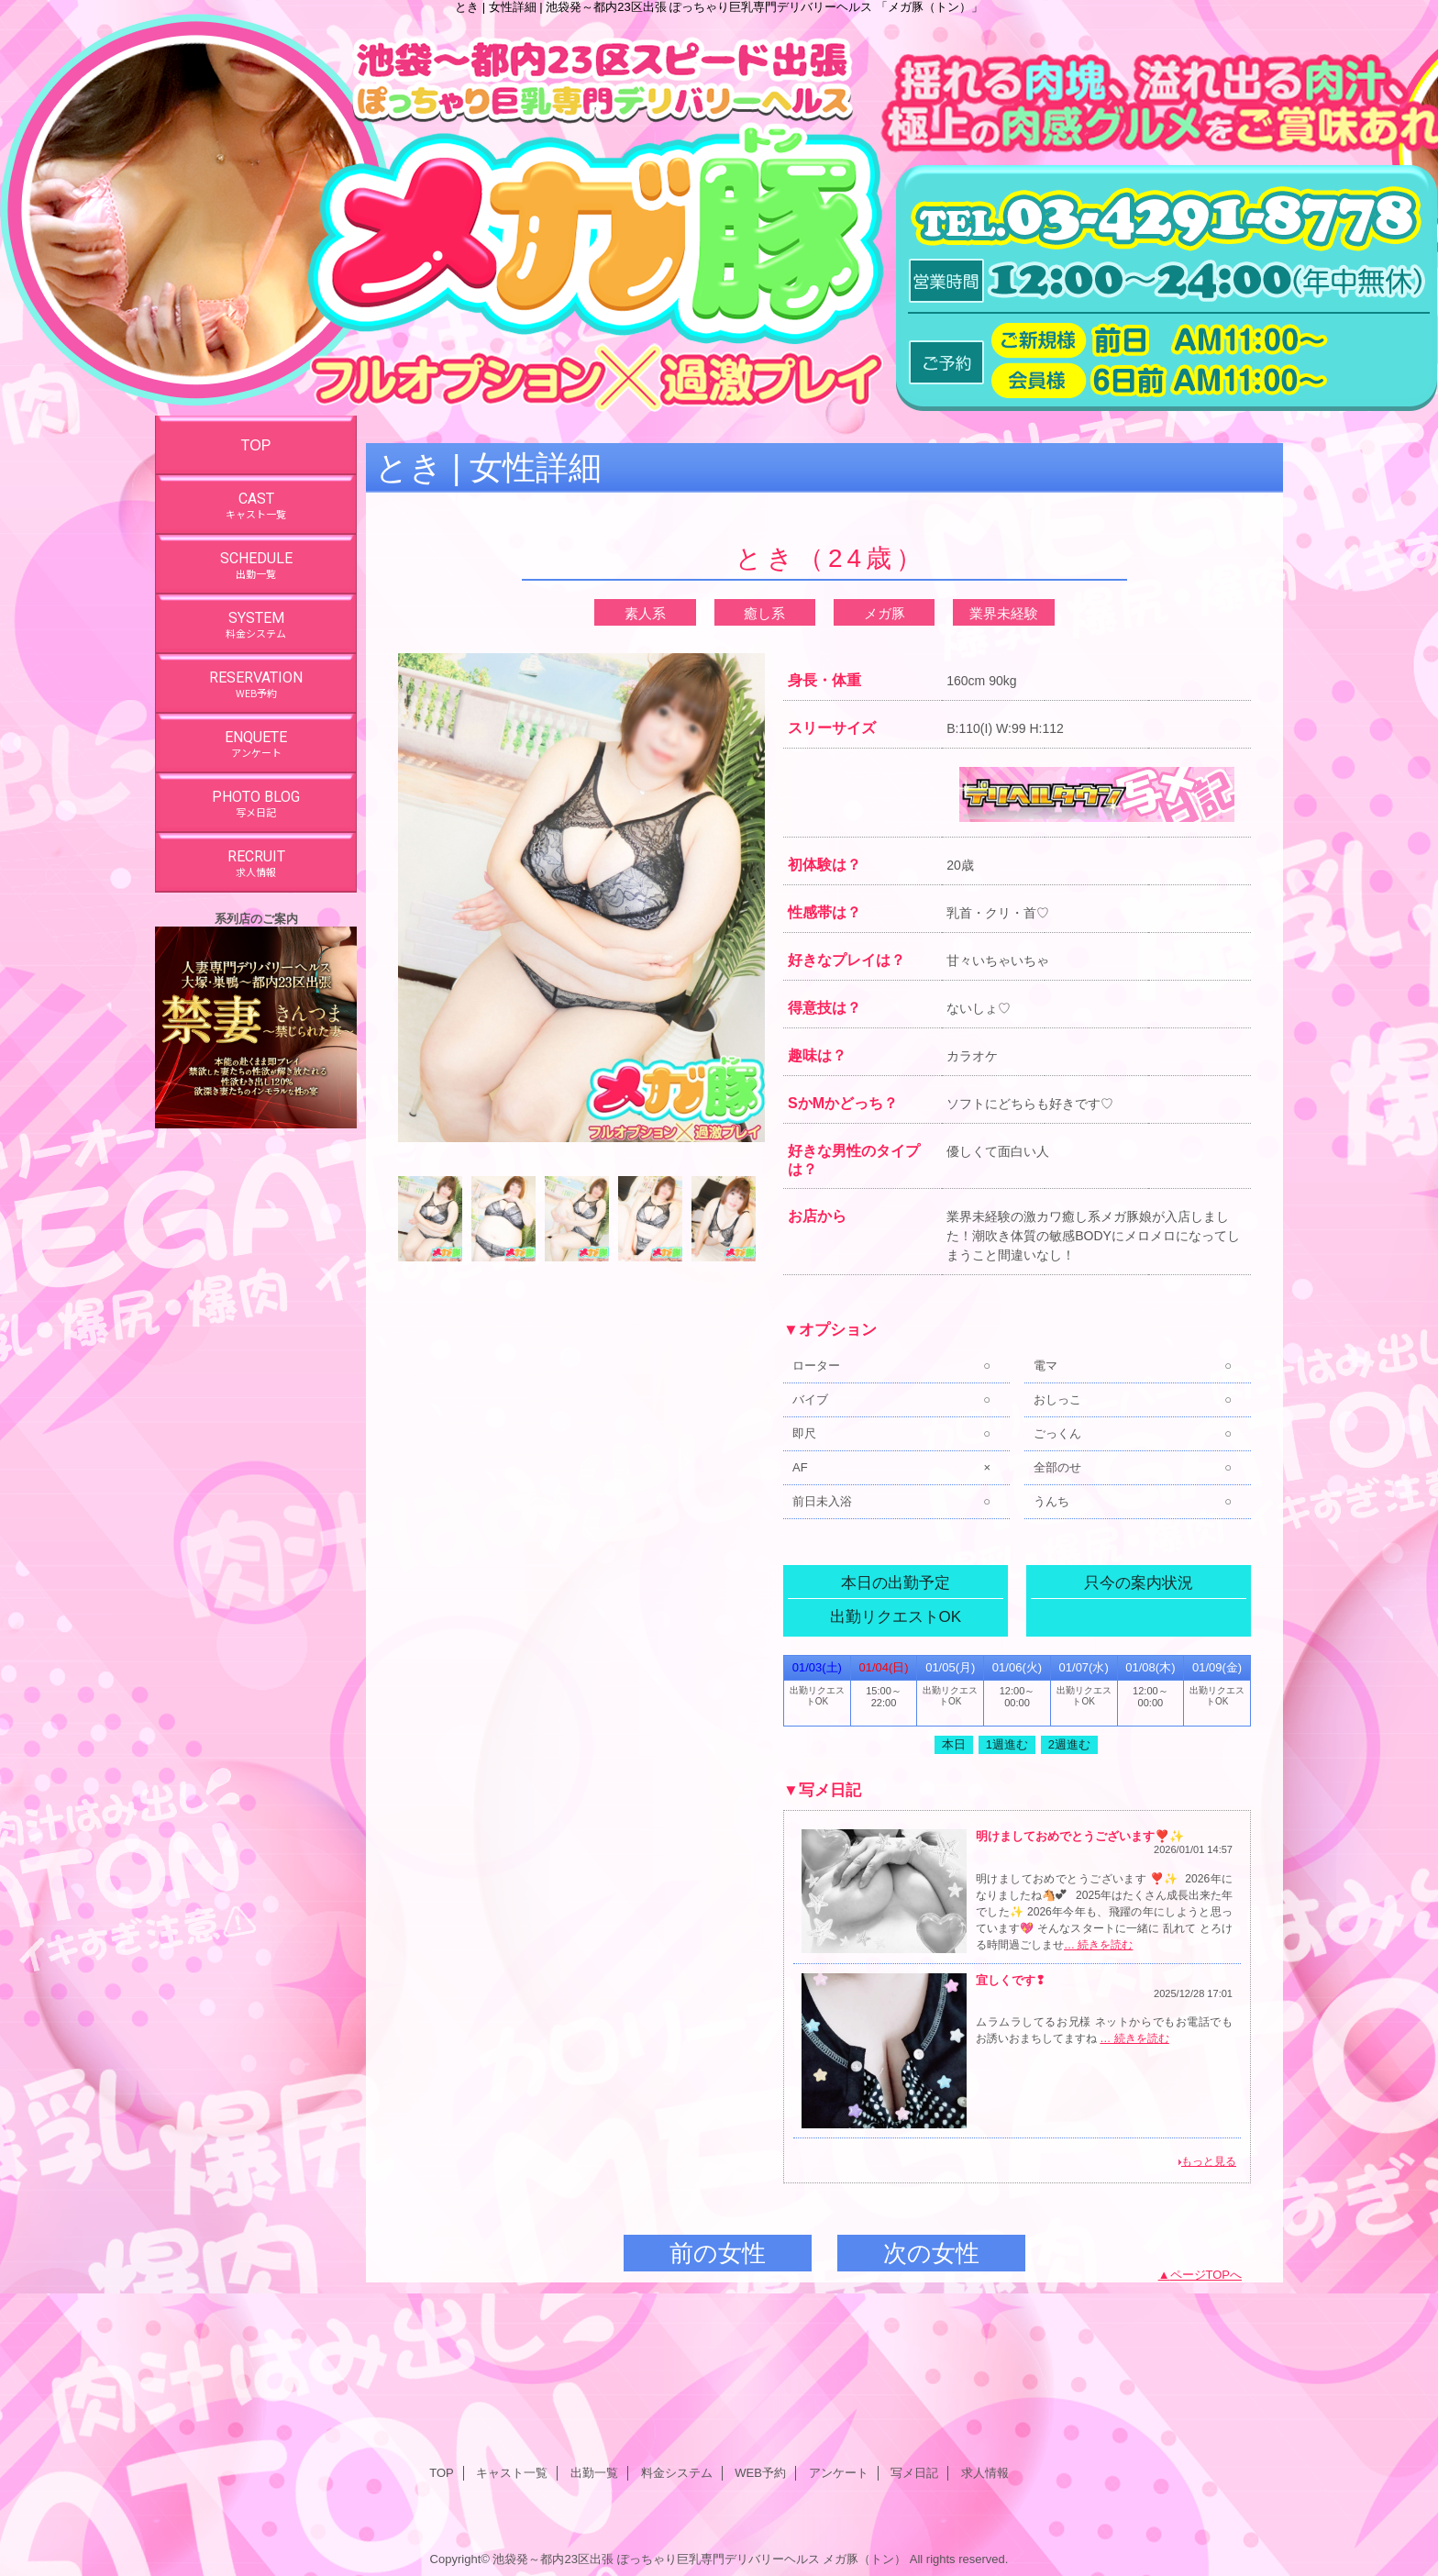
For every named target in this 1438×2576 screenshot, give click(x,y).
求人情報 (985, 2473)
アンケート (838, 2473)
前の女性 (717, 2253)
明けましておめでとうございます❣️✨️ (1080, 1836)
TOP (256, 445)
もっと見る (1208, 2161)
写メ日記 (914, 2473)
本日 (954, 1744)
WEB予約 (760, 2473)
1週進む (1007, 1744)
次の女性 (931, 2253)
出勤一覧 (594, 2473)
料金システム (677, 2473)
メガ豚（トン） (864, 2559)
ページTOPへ (1206, 2275)
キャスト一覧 (512, 2473)
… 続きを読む (1098, 1944)
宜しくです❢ (1010, 1980)
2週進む (1069, 1744)
